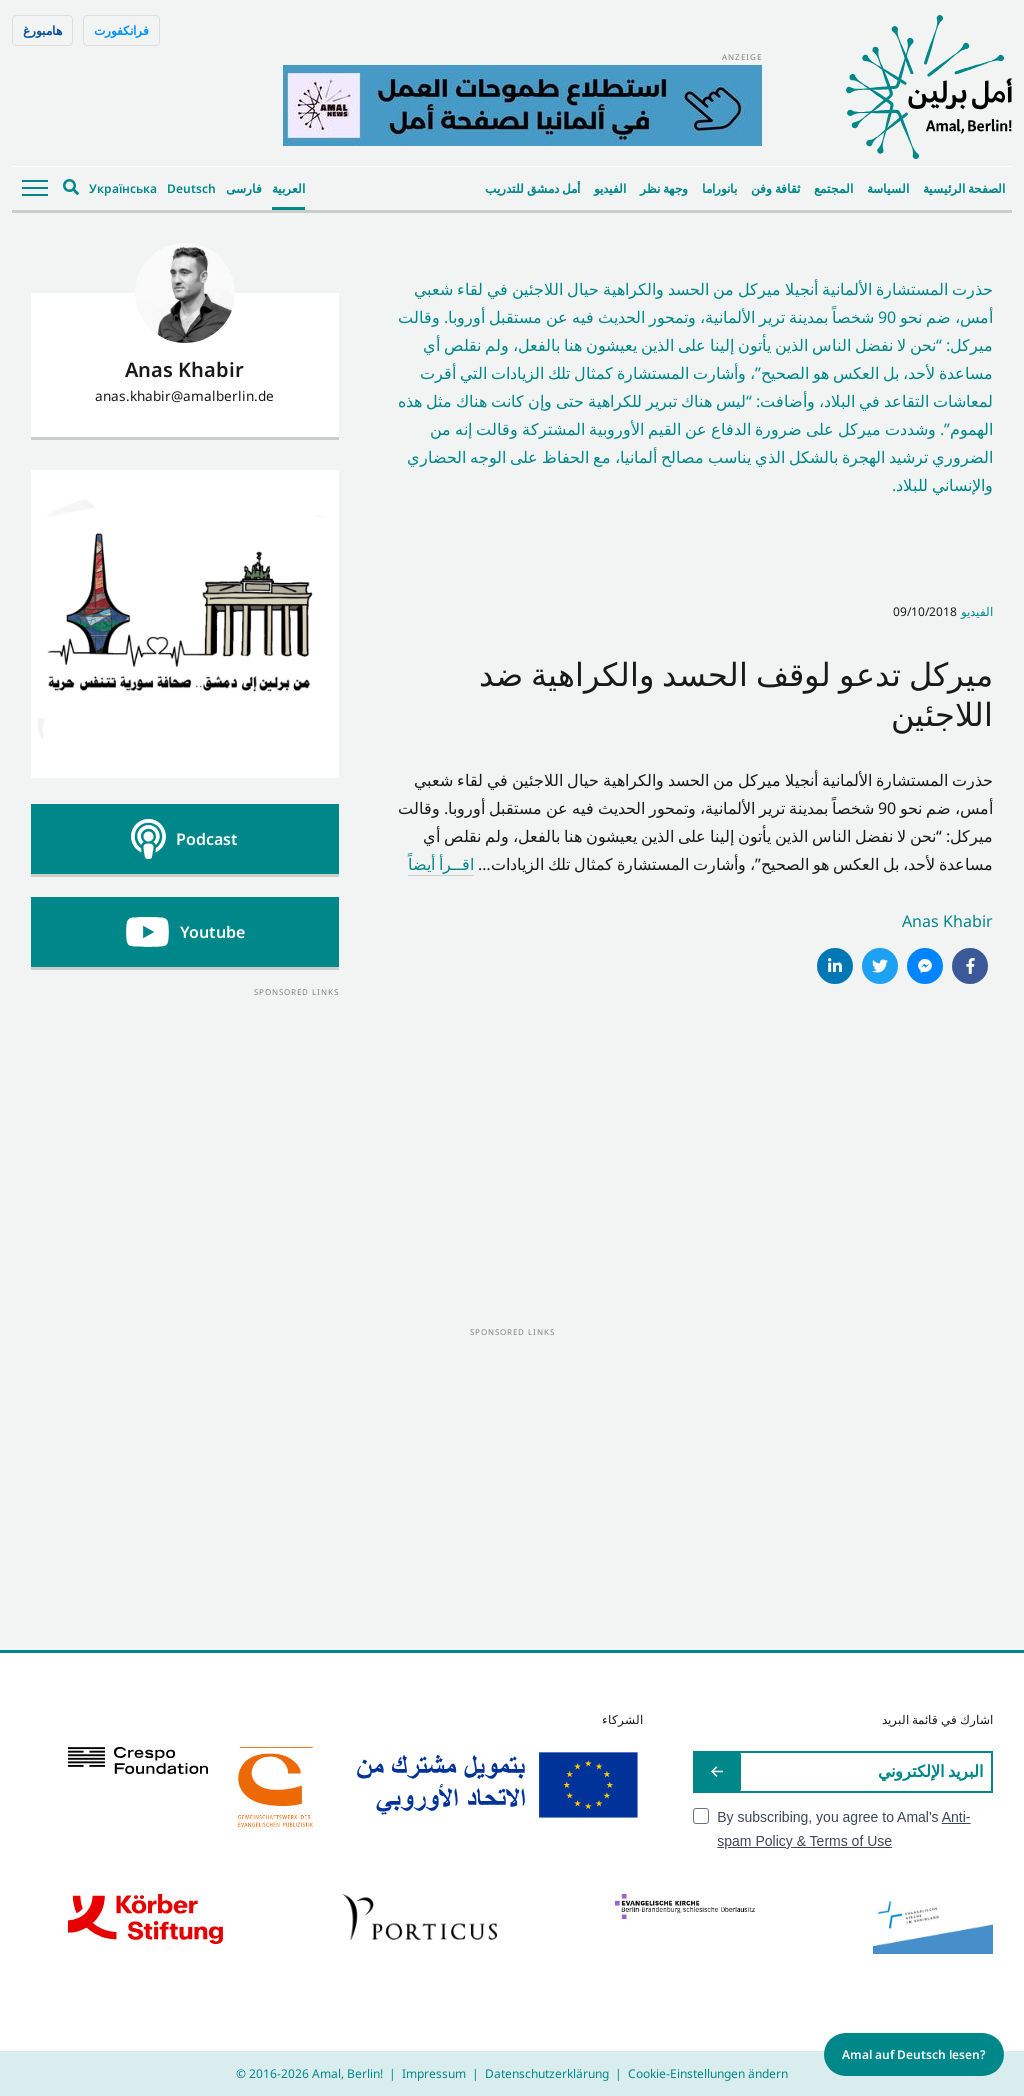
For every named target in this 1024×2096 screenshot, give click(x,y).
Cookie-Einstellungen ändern (708, 2073)
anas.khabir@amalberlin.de (184, 395)
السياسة (888, 188)
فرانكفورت (121, 30)
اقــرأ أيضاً (441, 864)
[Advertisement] (185, 1125)
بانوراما (719, 188)
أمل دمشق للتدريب (532, 188)
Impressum (434, 2073)
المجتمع (833, 188)
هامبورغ (42, 30)
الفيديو (610, 188)
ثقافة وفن (775, 188)
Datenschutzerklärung (547, 2073)
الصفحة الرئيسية (964, 188)
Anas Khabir (947, 921)
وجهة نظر (664, 188)
